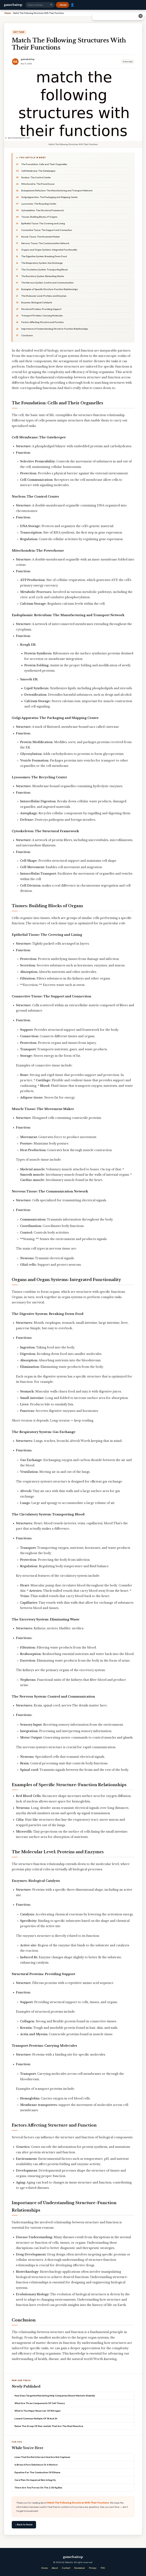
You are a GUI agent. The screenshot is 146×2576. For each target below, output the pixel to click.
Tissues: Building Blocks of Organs (39, 216)
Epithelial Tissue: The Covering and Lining (43, 223)
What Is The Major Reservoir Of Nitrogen (37, 2410)
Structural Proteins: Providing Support (41, 309)
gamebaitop (13, 5)
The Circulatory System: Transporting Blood (44, 269)
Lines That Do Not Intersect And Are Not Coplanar (42, 2457)
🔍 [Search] (51, 5)
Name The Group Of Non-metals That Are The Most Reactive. (49, 2426)
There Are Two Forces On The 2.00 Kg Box (38, 2487)
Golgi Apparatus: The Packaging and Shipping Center (49, 197)
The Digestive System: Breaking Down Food (44, 256)
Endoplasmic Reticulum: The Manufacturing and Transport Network (56, 190)
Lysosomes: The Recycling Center (38, 203)
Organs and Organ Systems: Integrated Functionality (49, 249)
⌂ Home (62, 5)
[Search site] (40, 4)
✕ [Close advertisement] (141, 16)
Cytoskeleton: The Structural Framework (42, 210)
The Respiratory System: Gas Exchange (42, 263)
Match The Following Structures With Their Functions (78, 2502)
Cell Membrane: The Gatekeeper (38, 170)
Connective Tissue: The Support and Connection (46, 230)
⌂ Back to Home (24, 2524)
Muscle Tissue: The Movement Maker (40, 236)
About (55, 2567)
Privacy (92, 2567)
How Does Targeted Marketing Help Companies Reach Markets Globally (54, 2395)
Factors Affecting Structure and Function (42, 322)
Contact (66, 2567)
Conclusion (27, 335)
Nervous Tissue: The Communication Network (45, 243)
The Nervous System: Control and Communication (47, 282)
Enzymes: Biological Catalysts (36, 302)
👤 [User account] (72, 4)
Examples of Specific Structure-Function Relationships (49, 289)
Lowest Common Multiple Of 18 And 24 (35, 2418)
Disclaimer (79, 2567)
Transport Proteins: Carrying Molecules (42, 315)
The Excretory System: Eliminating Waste (42, 276)
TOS (102, 2567)
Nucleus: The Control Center (36, 177)
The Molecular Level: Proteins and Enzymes (43, 295)
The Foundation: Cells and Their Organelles (44, 164)
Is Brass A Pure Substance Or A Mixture (36, 2464)
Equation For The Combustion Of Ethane (37, 2472)
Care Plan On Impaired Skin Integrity (35, 2479)
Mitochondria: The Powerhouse (37, 183)
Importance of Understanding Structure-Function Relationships (54, 328)
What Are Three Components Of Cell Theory (39, 2403)
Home (44, 2567)
